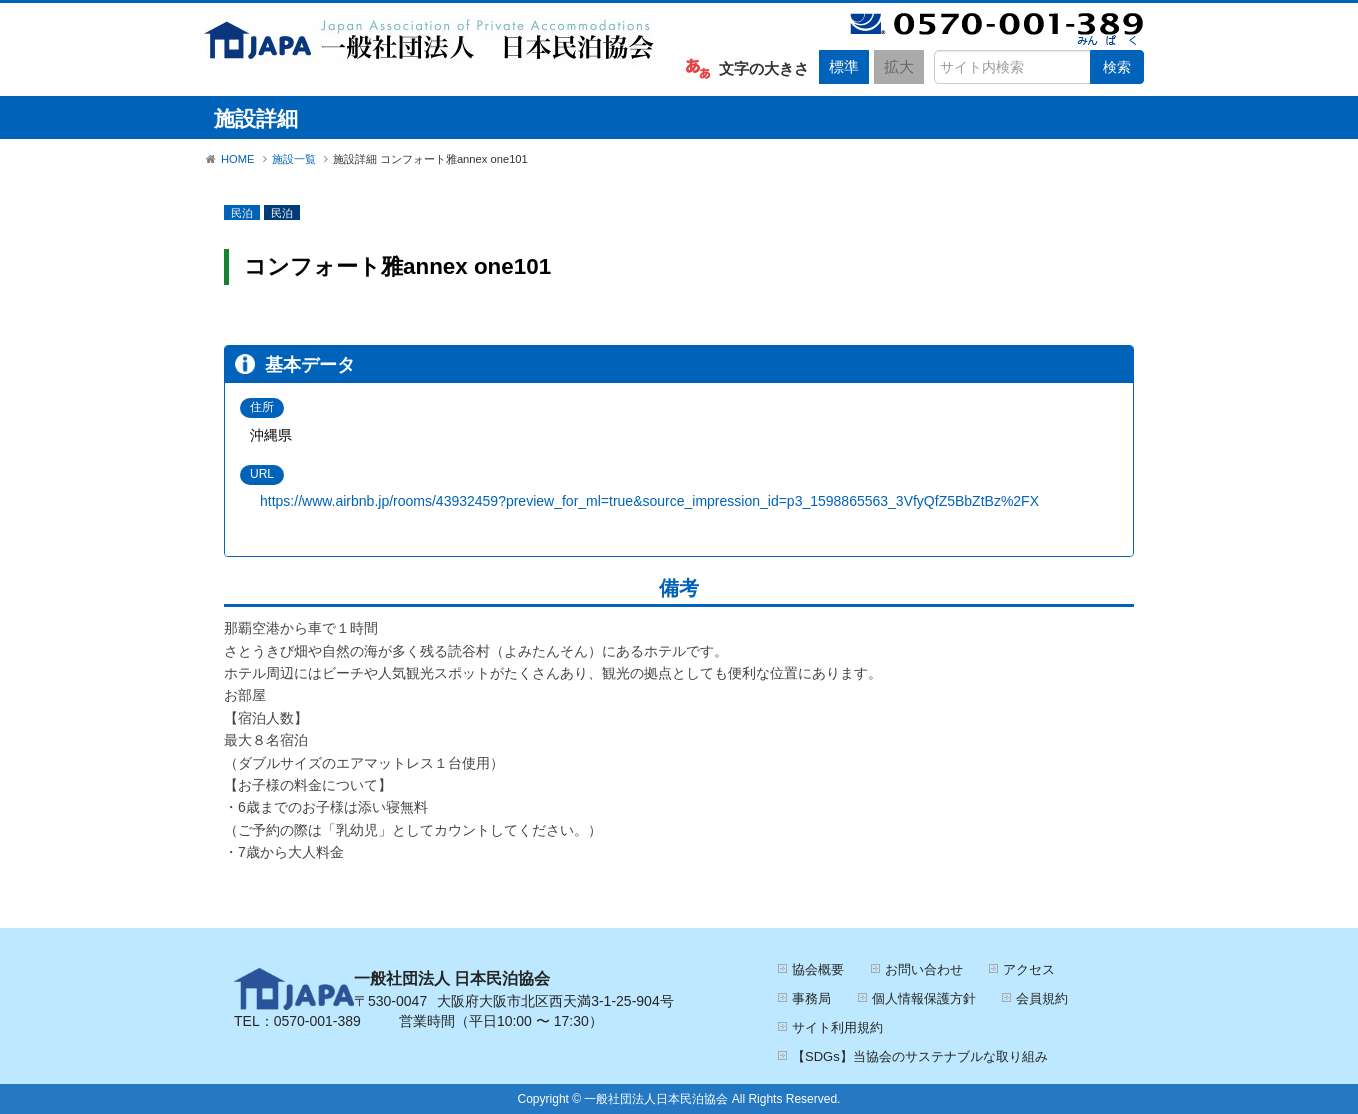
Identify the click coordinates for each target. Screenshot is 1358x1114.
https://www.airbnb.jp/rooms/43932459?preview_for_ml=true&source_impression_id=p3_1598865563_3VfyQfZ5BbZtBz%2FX (649, 501)
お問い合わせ (924, 969)
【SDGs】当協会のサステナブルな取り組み (920, 1056)
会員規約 (1042, 998)
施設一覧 (294, 159)
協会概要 (818, 969)
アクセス (1029, 969)
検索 (1117, 67)
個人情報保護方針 (924, 998)
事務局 (811, 998)
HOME (238, 159)
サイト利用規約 (837, 1027)
